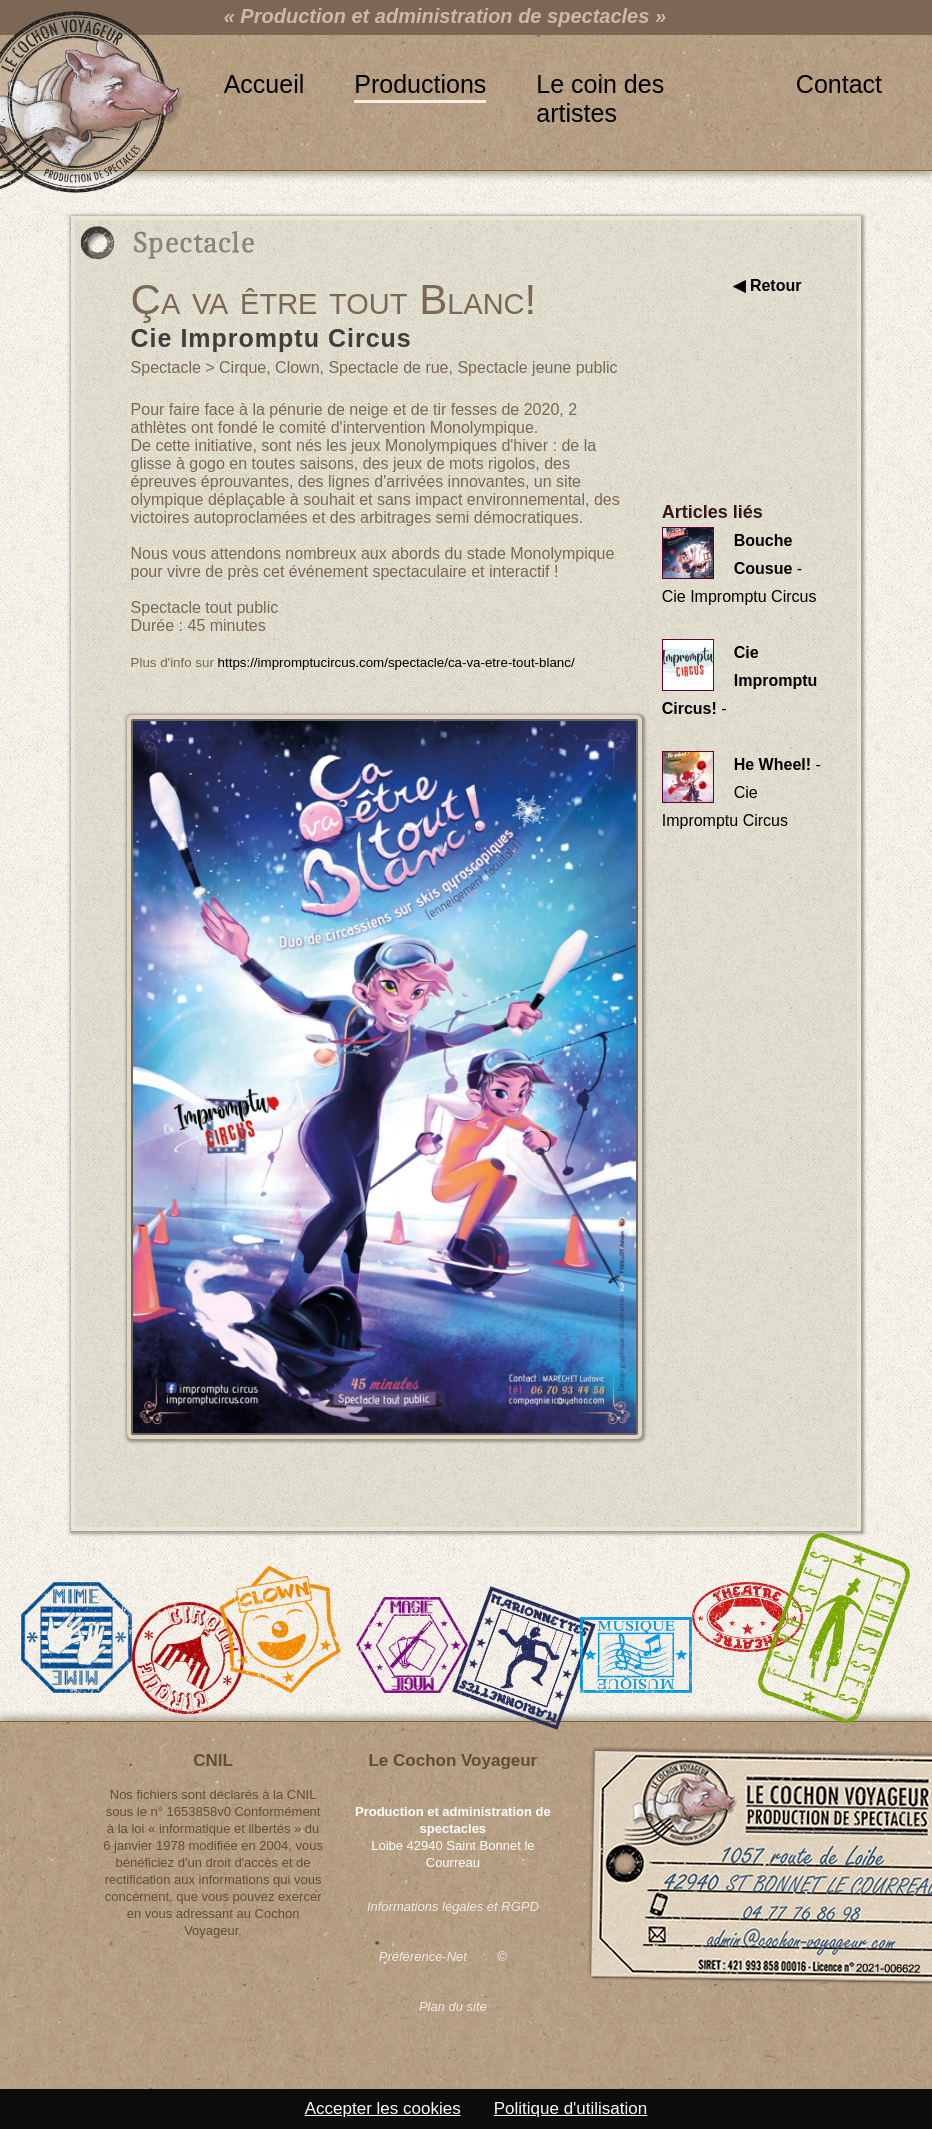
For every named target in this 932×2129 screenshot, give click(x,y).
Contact (839, 84)
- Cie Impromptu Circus (739, 568)
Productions (420, 84)
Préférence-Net (423, 1956)
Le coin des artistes (600, 85)
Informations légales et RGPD (453, 1906)
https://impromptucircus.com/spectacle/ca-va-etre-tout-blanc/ (396, 662)
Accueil (264, 84)
